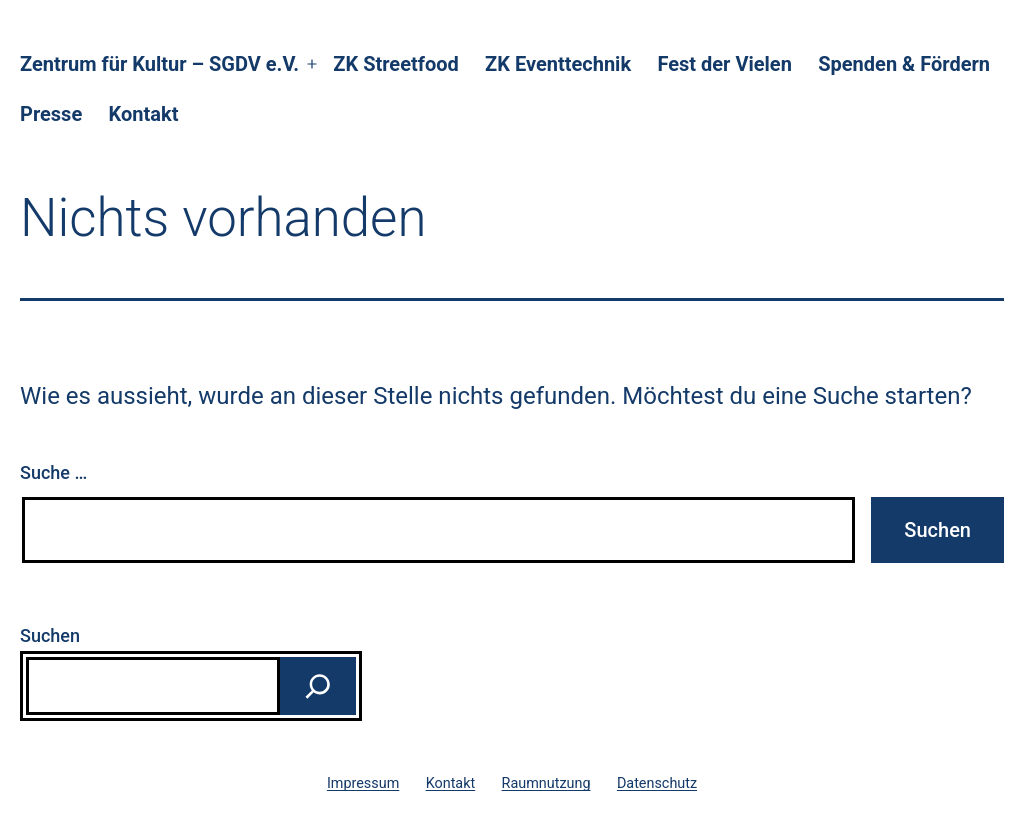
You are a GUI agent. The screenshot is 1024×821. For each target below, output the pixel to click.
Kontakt (144, 114)
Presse (51, 114)
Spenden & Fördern (904, 64)
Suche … (53, 472)
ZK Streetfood (395, 64)
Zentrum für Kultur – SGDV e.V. (159, 64)
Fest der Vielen (724, 64)
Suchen (50, 635)
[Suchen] (318, 686)
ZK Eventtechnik (558, 64)
